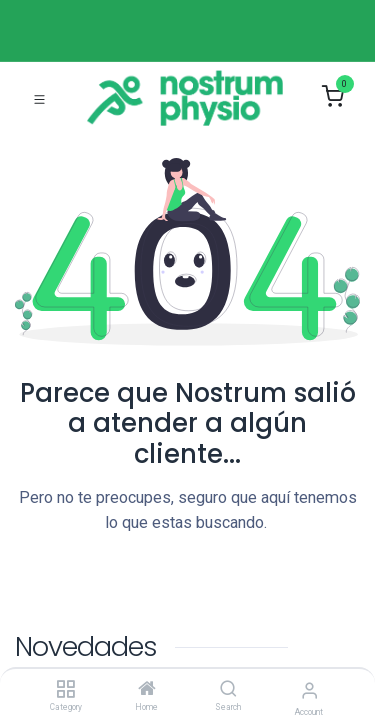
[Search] (228, 690)
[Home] (147, 690)
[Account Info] (309, 690)
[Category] (65, 690)
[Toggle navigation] (39, 98)
